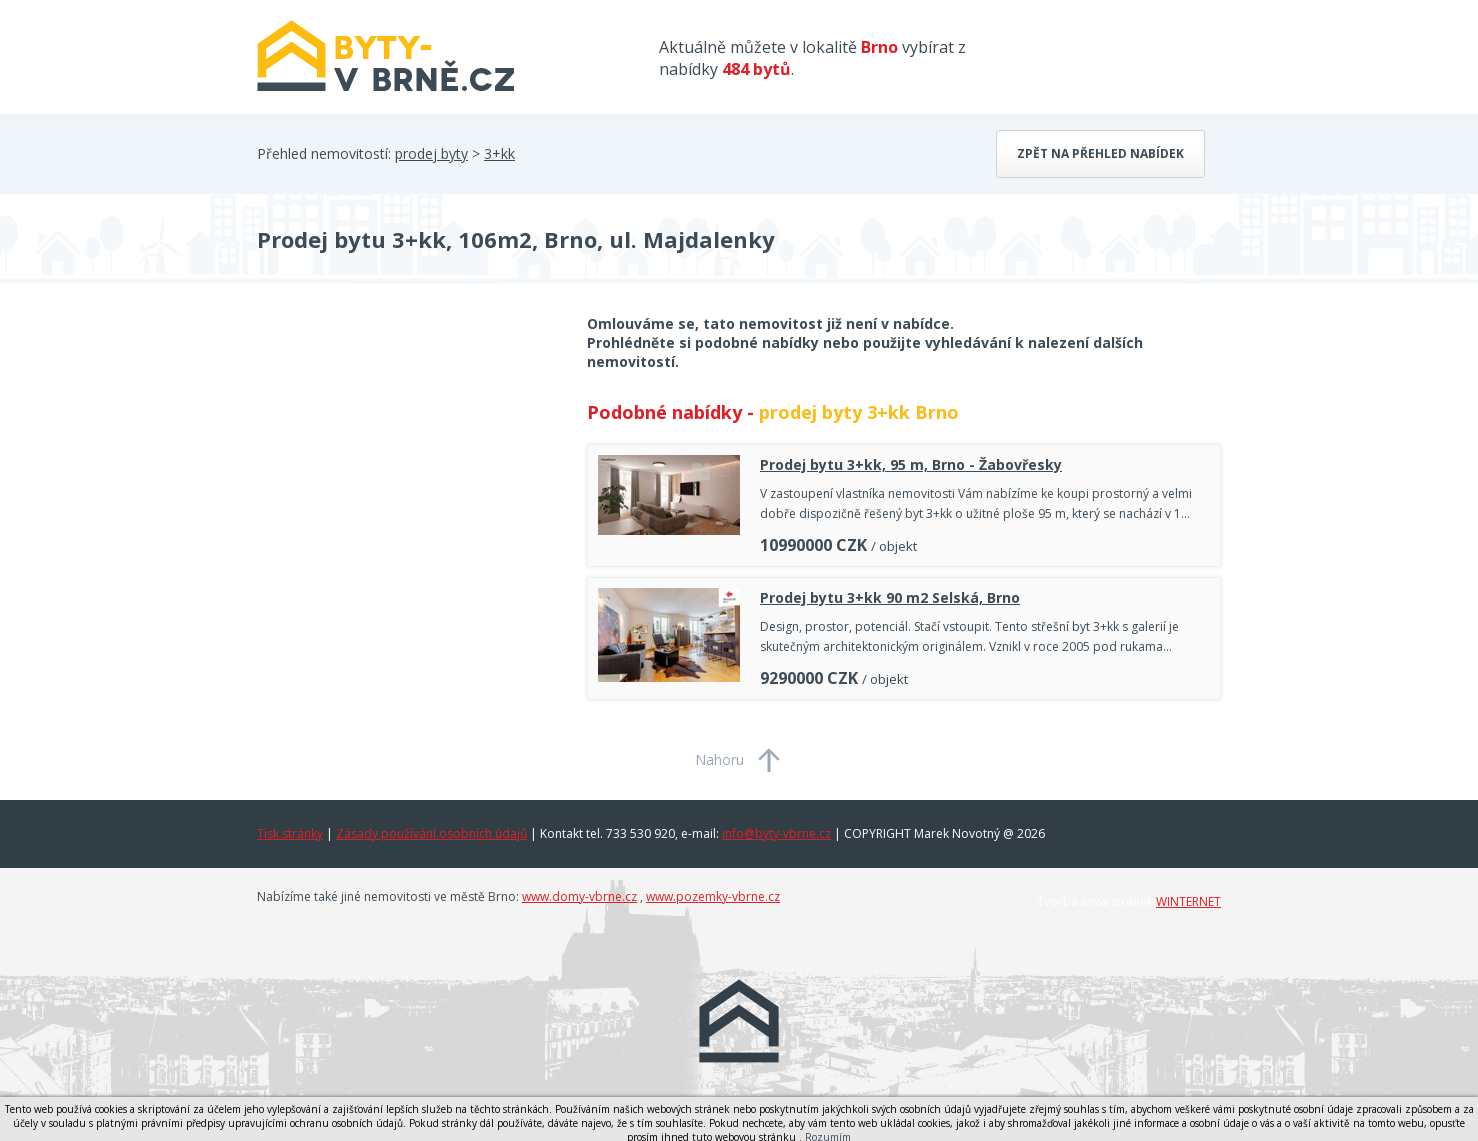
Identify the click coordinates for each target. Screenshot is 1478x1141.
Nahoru (719, 759)
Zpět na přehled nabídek (1100, 153)
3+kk (499, 153)
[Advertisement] (407, 474)
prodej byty (431, 153)
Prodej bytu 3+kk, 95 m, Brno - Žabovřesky (911, 464)
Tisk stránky (290, 833)
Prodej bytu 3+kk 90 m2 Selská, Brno (890, 597)
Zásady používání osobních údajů (431, 833)
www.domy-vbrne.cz (579, 896)
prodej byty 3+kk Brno (859, 412)
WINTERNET (1188, 901)
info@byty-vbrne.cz (776, 833)
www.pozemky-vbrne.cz (713, 896)
